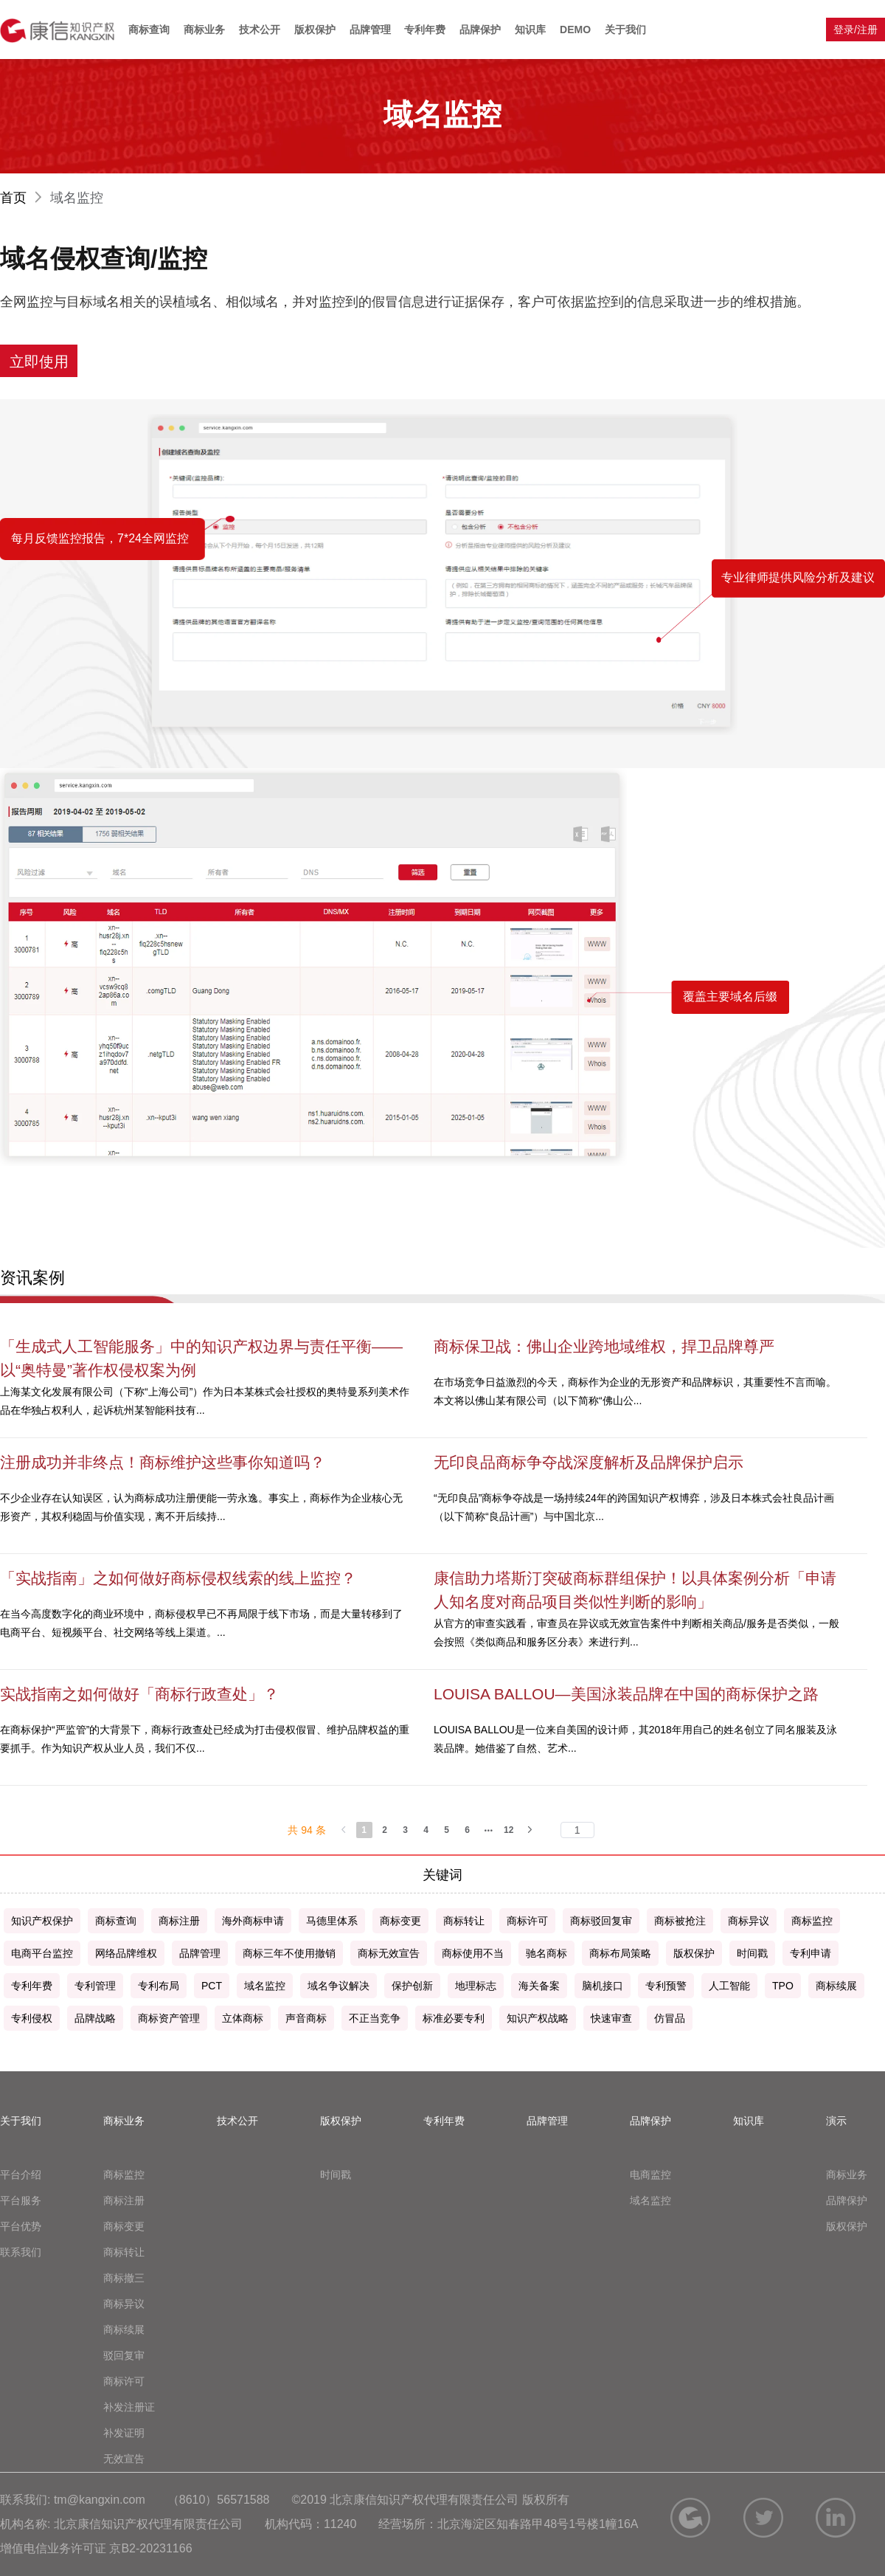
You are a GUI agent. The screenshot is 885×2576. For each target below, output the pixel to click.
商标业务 (204, 29)
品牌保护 (480, 29)
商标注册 (124, 2200)
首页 (23, 197)
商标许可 (124, 2381)
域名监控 (650, 2200)
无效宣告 (124, 2459)
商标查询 (149, 29)
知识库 (530, 29)
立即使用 (39, 361)
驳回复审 (124, 2355)
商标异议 (124, 2304)
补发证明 (124, 2433)
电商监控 (650, 2174)
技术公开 (259, 29)
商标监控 (124, 2174)
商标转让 (124, 2252)
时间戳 (335, 2174)
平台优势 (20, 2226)
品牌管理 (370, 29)
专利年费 (424, 29)
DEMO (575, 29)
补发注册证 (129, 2407)
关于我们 (625, 29)
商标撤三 (124, 2278)
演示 (836, 2121)
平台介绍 (20, 2174)
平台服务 (20, 2200)
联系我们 (20, 2252)
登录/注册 (855, 29)
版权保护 (315, 29)
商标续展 (124, 2329)
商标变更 (124, 2226)
